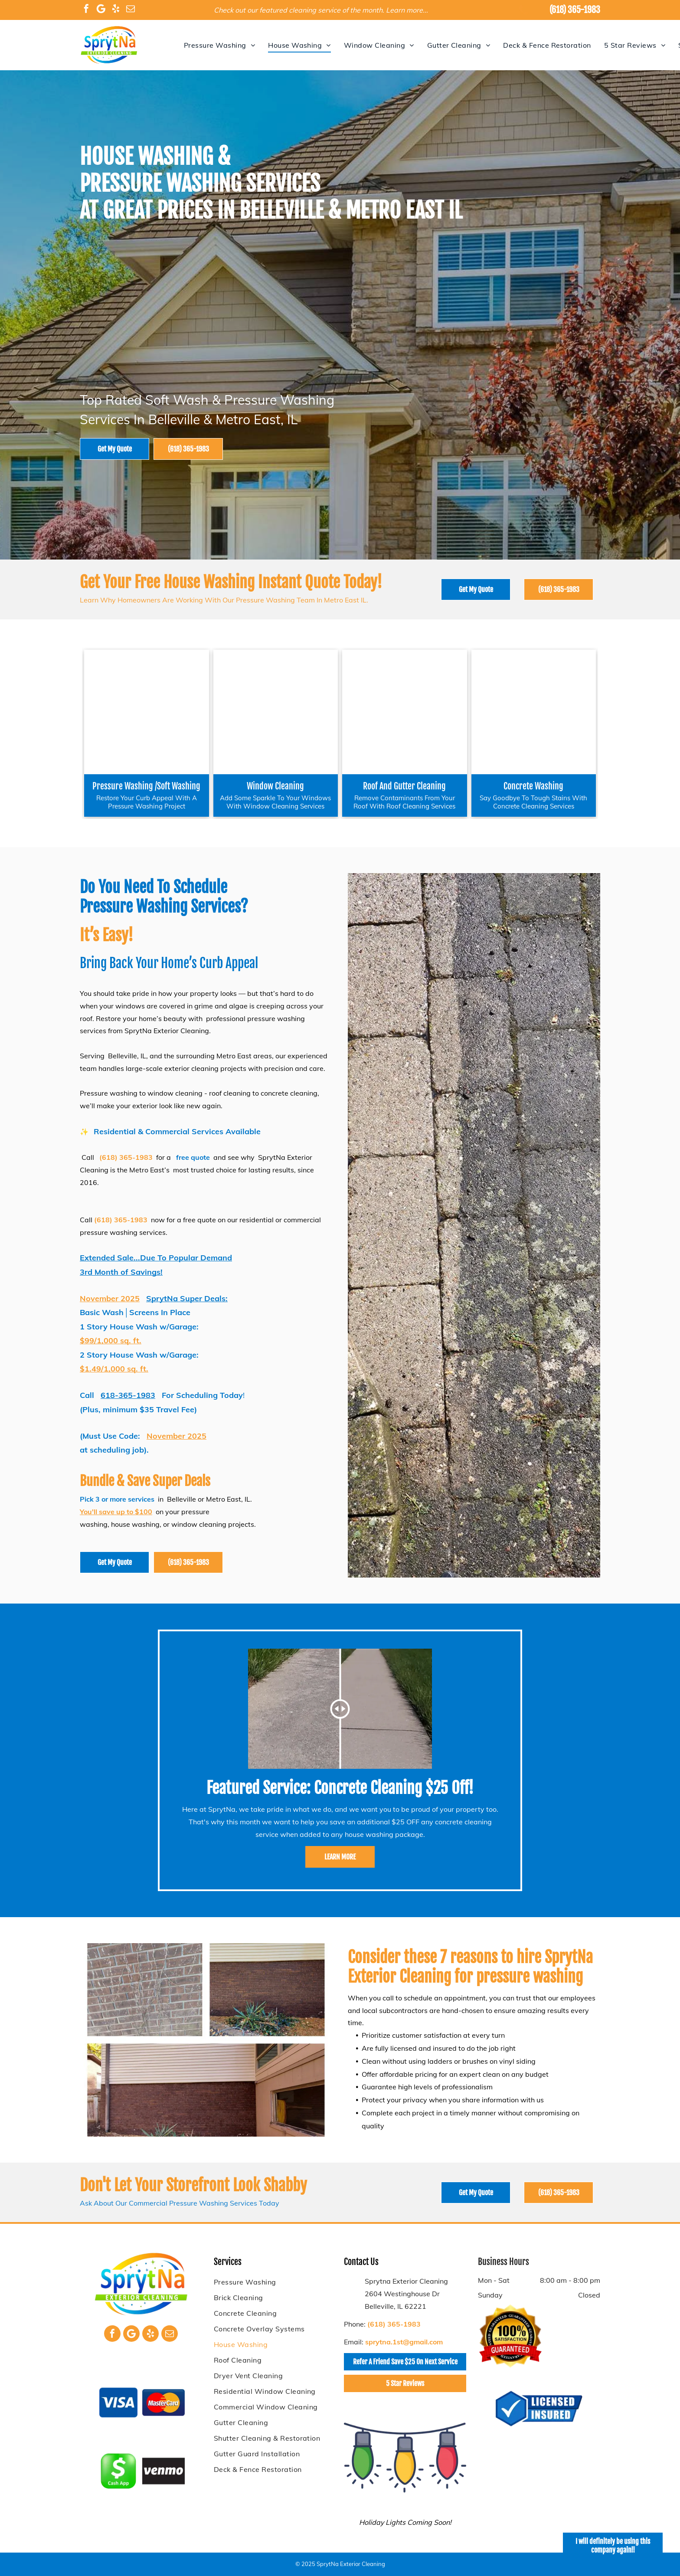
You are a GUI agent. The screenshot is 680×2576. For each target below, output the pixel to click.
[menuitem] (219, 45)
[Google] (101, 9)
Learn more (404, 10)
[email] (130, 9)
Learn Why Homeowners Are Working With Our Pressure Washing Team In (201, 600)
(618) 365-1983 (574, 9)
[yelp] (115, 9)
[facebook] (86, 9)
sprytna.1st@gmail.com (404, 2341)
